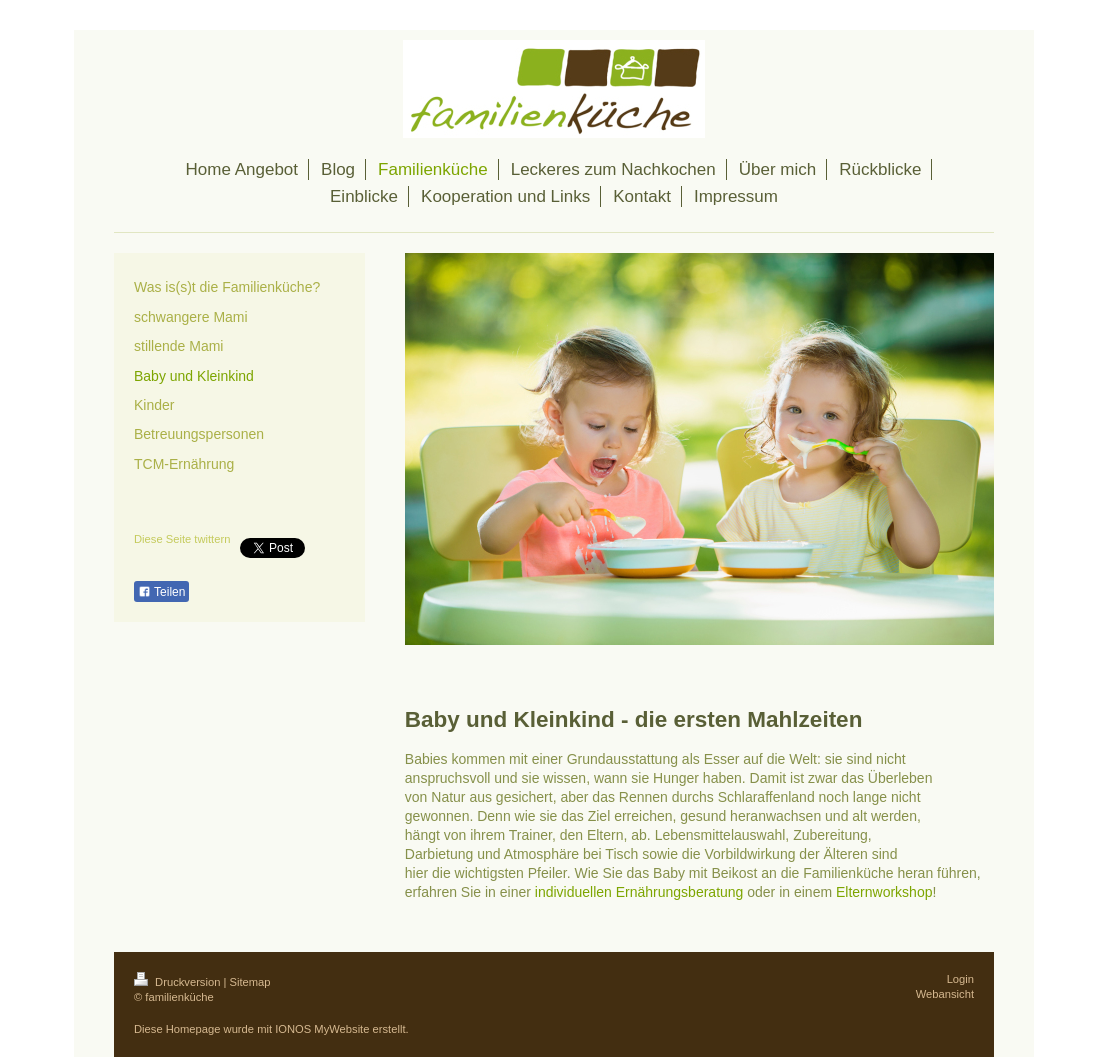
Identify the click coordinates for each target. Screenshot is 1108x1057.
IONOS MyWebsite (322, 1029)
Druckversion (179, 982)
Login (960, 979)
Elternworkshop (884, 892)
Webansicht (945, 994)
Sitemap (250, 982)
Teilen (161, 592)
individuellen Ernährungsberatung (639, 892)
